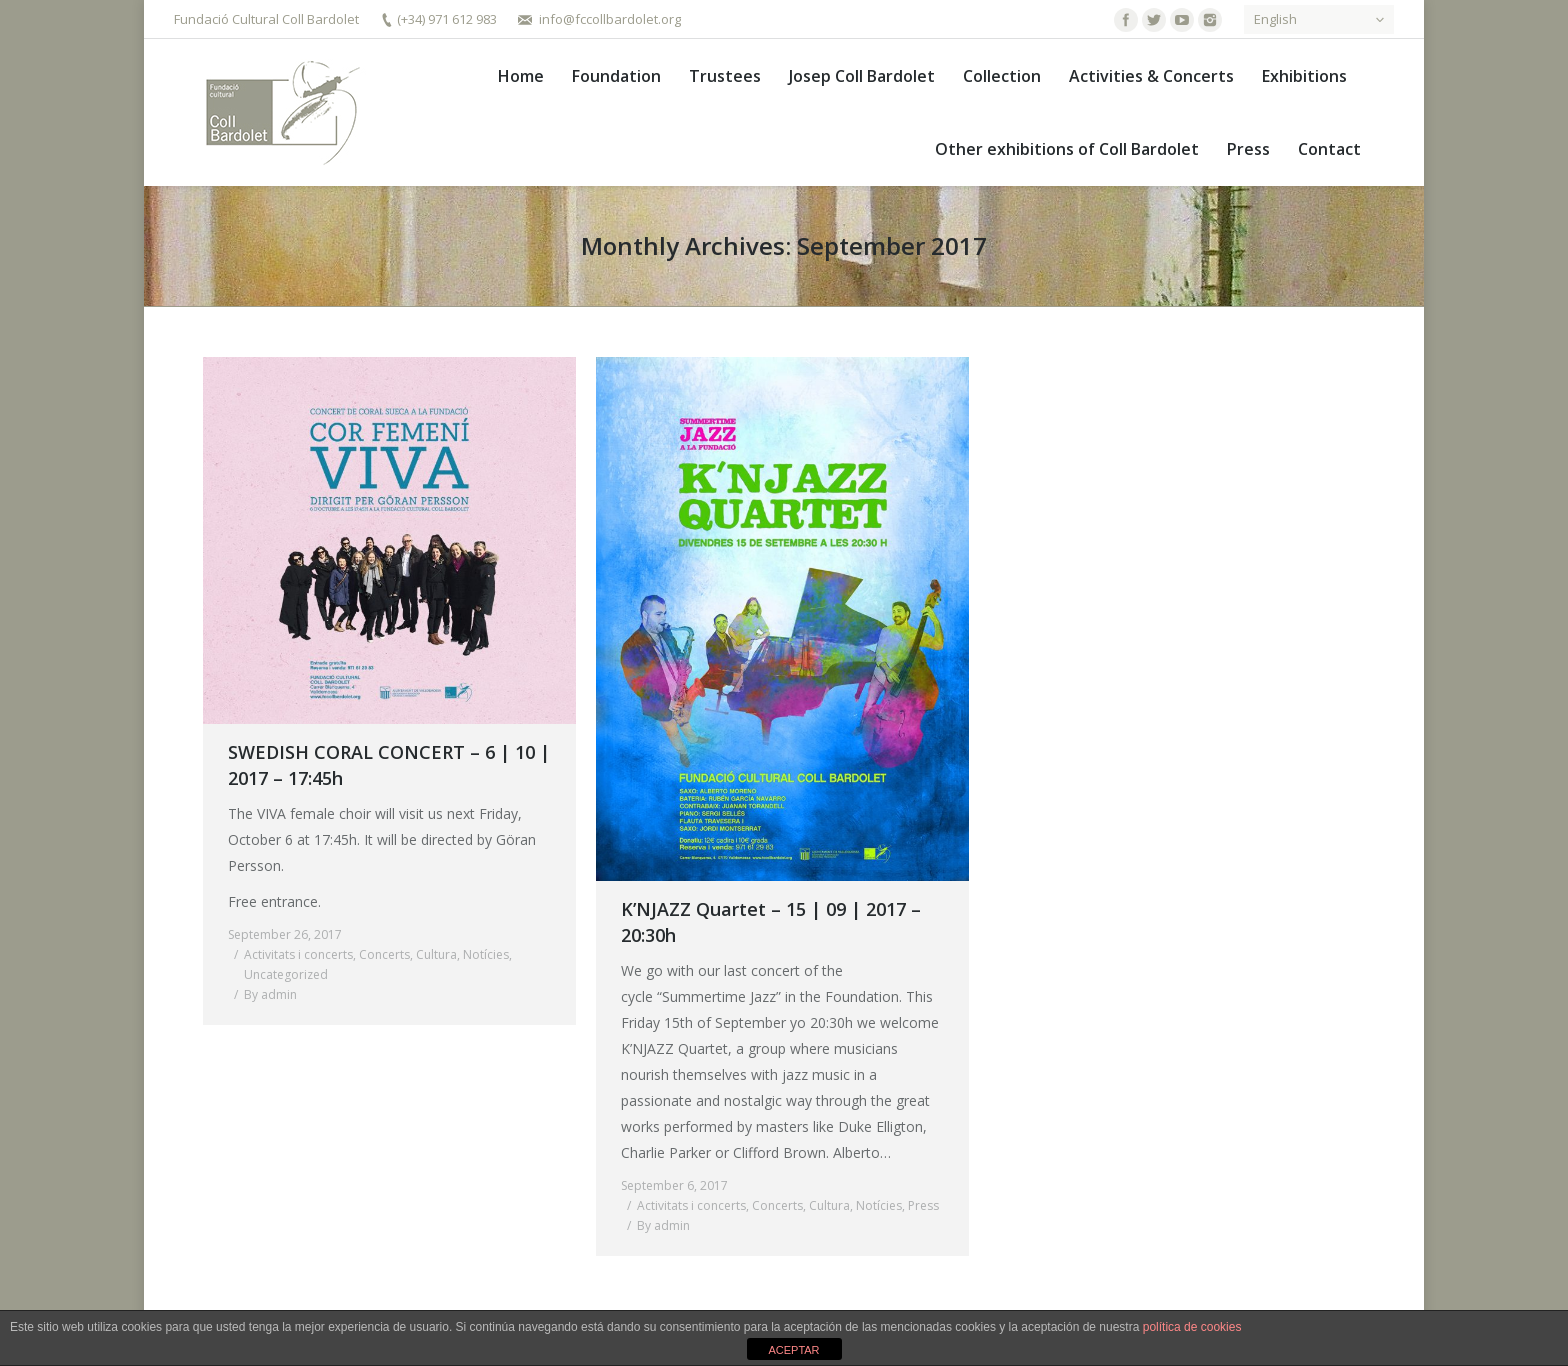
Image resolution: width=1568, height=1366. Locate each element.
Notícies (486, 954)
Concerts (384, 954)
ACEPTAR (793, 1350)
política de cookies (1192, 1327)
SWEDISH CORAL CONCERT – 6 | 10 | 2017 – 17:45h (389, 765)
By (270, 994)
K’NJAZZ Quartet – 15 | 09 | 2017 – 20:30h (771, 922)
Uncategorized (286, 974)
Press (923, 1205)
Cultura (436, 954)
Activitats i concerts (298, 954)
